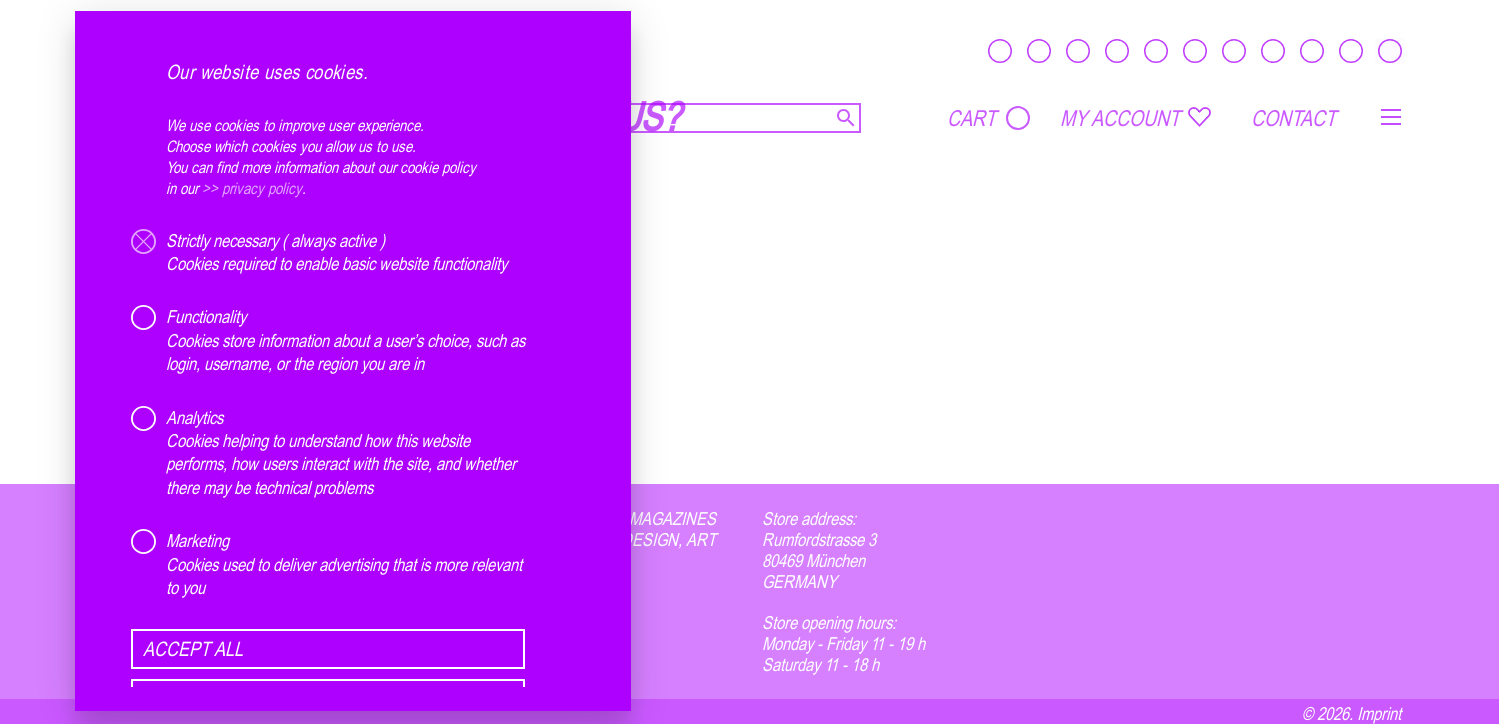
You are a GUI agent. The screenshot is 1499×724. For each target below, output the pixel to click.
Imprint (1379, 713)
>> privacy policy (252, 188)
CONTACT (1293, 118)
